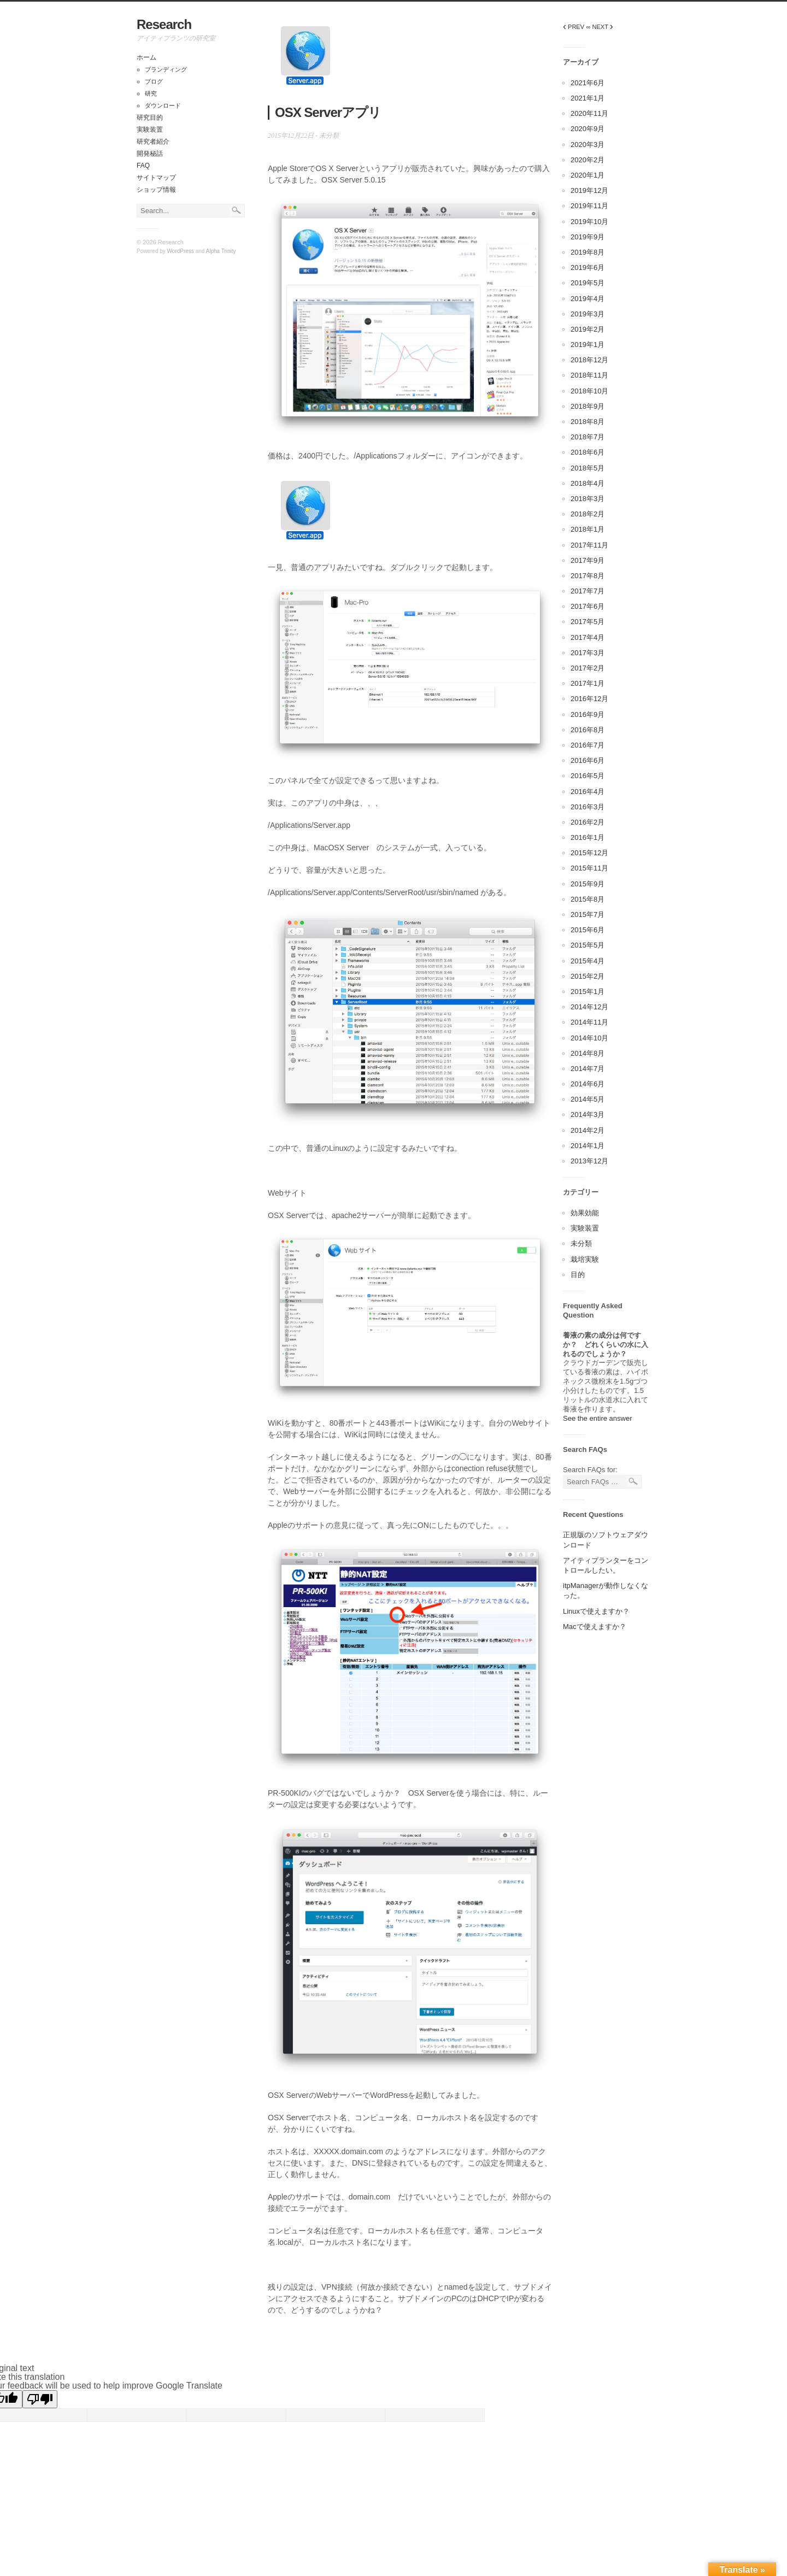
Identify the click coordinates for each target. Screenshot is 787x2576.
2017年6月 (587, 606)
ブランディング (166, 69)
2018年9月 (587, 406)
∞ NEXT (599, 26)
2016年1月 (587, 837)
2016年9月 (587, 714)
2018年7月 (587, 437)
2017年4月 (587, 637)
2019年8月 (587, 252)
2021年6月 (587, 83)
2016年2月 (587, 822)
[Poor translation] (39, 2399)
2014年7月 (587, 1068)
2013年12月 (589, 1161)
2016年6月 (587, 760)
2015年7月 (587, 914)
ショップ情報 (156, 189)
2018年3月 (587, 499)
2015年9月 (587, 884)
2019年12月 (589, 190)
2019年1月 (587, 344)
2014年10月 (589, 1038)
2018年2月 (587, 514)
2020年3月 (587, 144)
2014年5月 (587, 1099)
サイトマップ (156, 177)
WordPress (180, 251)
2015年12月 (589, 853)
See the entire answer (597, 1418)
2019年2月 (587, 329)
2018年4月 (587, 483)
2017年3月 (587, 653)
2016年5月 (587, 776)
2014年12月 (589, 1007)
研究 (151, 93)
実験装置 (150, 129)
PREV (573, 26)
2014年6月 (587, 1084)
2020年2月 (587, 160)
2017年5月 (587, 621)
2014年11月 (589, 1022)
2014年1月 (587, 1146)
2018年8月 (587, 421)
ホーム (146, 57)
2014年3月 (587, 1114)
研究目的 (150, 117)
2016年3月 (587, 807)
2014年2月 (587, 1130)
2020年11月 (589, 113)
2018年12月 (589, 360)
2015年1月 (587, 991)
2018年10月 (589, 391)
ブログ (154, 81)
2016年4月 (587, 791)
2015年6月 (587, 930)
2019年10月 (589, 221)
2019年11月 (589, 206)
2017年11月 (589, 545)
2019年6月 (587, 267)
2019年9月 (587, 237)
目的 (578, 1275)
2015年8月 (587, 899)
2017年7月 (587, 591)
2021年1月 (587, 98)
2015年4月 (587, 961)
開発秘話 (150, 153)
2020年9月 (587, 129)
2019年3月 (587, 314)
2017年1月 (587, 683)
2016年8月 (587, 730)
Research (164, 24)
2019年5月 (587, 283)
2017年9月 (587, 560)
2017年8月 (587, 576)
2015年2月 (587, 976)
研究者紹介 (153, 141)
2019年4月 (587, 299)
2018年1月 (587, 529)
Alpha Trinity (221, 251)
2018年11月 (589, 375)
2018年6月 (587, 452)
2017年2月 (587, 668)
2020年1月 (587, 175)
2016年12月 (589, 699)
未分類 (329, 135)
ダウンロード (163, 105)
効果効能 (585, 1213)
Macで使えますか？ (594, 1626)
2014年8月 (587, 1053)
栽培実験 (585, 1259)
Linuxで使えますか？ (596, 1611)
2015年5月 (587, 945)
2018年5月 (587, 468)
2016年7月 (587, 745)
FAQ (143, 165)
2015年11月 (589, 868)
